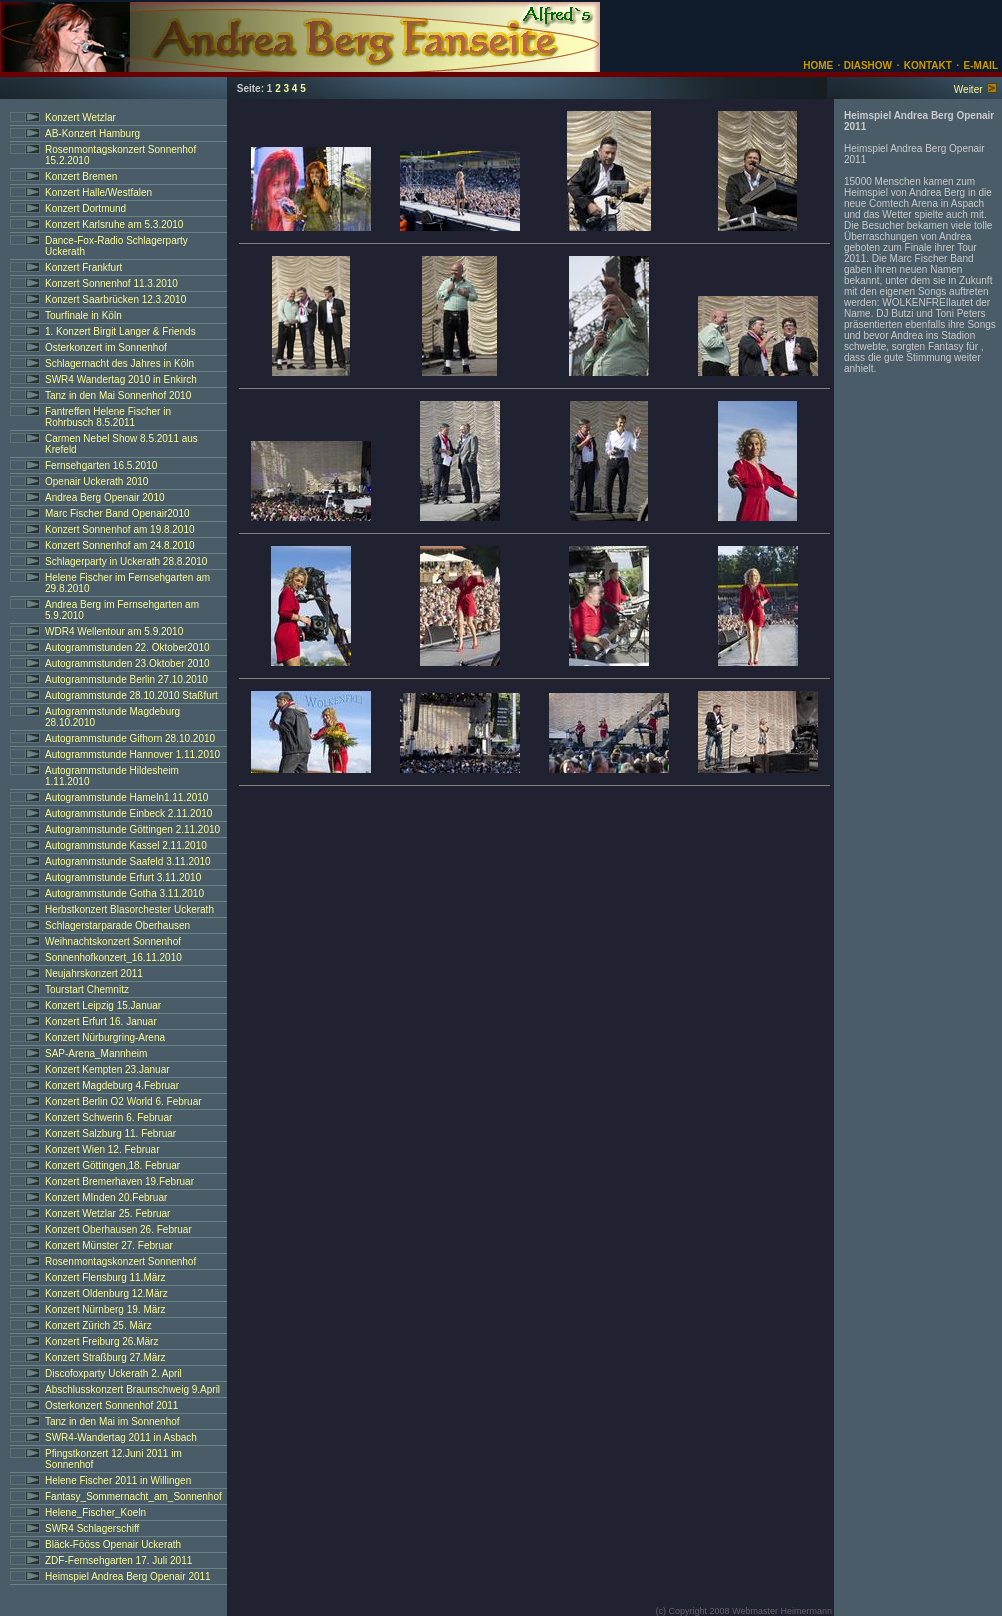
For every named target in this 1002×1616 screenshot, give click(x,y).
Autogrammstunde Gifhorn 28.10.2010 (130, 738)
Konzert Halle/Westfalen (98, 192)
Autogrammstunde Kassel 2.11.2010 (126, 845)
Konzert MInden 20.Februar (106, 1197)
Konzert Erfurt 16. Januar (101, 1021)
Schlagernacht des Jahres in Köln (119, 363)
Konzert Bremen (81, 176)
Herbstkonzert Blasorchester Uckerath (129, 909)
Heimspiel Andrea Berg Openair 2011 (128, 1576)
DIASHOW (866, 65)
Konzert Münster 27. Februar (109, 1245)
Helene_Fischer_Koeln (95, 1512)
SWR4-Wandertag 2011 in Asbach (121, 1437)
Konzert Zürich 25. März (98, 1325)
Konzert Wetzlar (80, 117)
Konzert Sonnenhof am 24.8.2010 (120, 545)
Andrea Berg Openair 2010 (105, 497)
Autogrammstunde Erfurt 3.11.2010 (123, 877)
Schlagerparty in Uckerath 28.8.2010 (126, 561)
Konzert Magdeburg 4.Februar (112, 1085)
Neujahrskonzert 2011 (94, 973)
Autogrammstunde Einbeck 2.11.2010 (128, 813)
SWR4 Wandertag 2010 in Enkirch (121, 379)
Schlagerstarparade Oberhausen (117, 925)
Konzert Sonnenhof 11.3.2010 (111, 283)
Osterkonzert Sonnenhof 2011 (111, 1405)
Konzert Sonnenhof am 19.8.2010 (120, 529)
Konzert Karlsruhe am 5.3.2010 (114, 224)
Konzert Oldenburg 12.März (106, 1293)
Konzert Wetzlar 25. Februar (107, 1213)
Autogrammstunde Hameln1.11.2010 (126, 797)
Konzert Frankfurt (83, 267)
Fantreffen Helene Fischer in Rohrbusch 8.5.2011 (108, 417)
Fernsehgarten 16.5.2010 (101, 465)
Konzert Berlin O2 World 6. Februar (123, 1101)
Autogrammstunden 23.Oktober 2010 (127, 663)
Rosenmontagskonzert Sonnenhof (120, 1261)
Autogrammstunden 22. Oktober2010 (127, 647)
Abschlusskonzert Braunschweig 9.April (132, 1389)
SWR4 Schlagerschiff (92, 1528)
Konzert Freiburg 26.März (101, 1341)
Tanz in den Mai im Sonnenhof (112, 1421)
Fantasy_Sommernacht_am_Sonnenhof (133, 1496)
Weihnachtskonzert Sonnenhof (113, 941)
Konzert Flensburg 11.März (105, 1277)
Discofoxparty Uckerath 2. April (113, 1373)
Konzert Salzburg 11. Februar (110, 1133)
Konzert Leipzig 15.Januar (103, 1005)
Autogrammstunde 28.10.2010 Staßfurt (131, 695)
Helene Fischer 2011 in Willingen (118, 1480)
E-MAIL (981, 65)
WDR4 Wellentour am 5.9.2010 (114, 631)
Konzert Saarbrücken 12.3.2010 (115, 299)
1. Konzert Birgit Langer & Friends (120, 331)
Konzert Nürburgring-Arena (105, 1037)
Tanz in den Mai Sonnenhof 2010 (118, 395)
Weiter (968, 89)
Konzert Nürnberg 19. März (105, 1309)
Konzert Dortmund (85, 208)
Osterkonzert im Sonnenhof (106, 347)
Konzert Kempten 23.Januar (107, 1069)
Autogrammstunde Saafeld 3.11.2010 (128, 861)
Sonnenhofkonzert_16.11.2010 (113, 957)
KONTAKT (928, 65)
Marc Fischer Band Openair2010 (117, 513)
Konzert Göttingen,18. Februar (112, 1165)
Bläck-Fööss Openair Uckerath (113, 1544)
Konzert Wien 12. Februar (102, 1149)
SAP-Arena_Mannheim (96, 1053)
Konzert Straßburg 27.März (105, 1357)
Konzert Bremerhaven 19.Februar (119, 1181)
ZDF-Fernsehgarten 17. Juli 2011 (118, 1560)
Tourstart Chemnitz (87, 989)
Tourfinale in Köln (83, 315)
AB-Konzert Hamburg (92, 133)
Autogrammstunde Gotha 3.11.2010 (124, 893)
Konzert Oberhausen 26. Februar (118, 1229)
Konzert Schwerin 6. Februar (108, 1117)
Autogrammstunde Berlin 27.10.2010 (126, 679)
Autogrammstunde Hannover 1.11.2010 (132, 754)
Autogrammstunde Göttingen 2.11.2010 (132, 829)
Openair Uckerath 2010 (96, 481)
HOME (818, 65)
